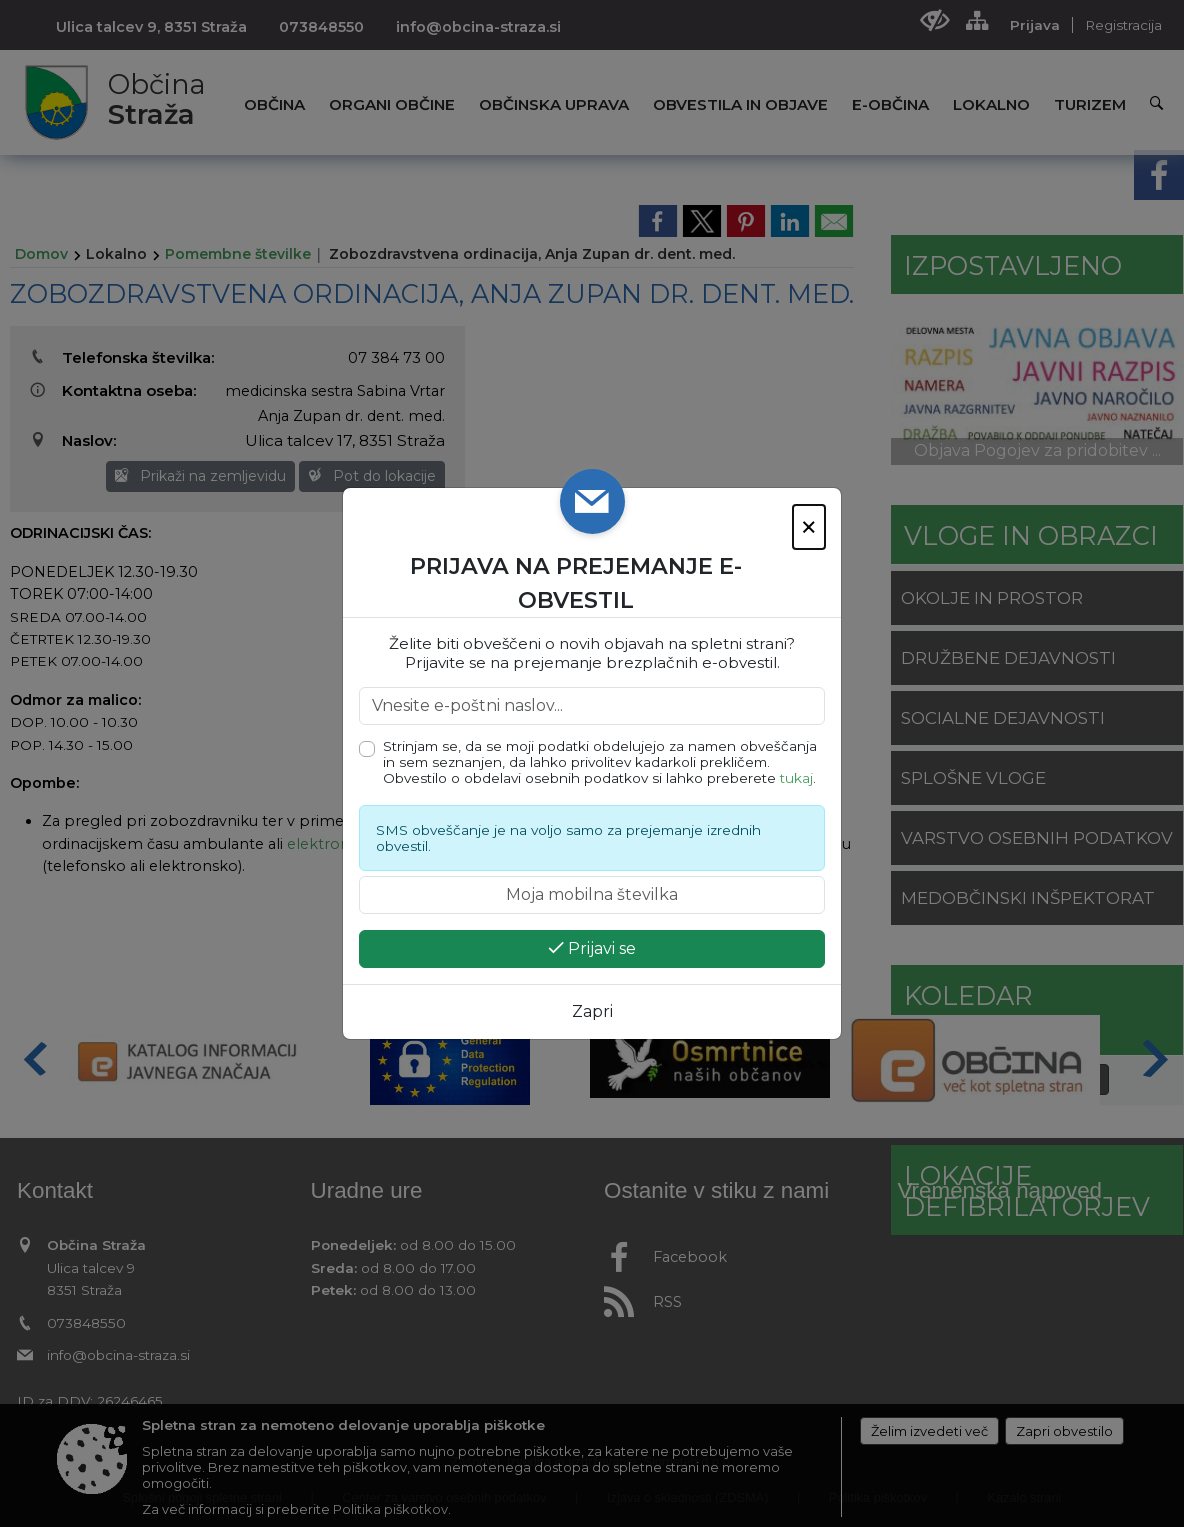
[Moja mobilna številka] (592, 895)
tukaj (796, 778)
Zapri (592, 1011)
